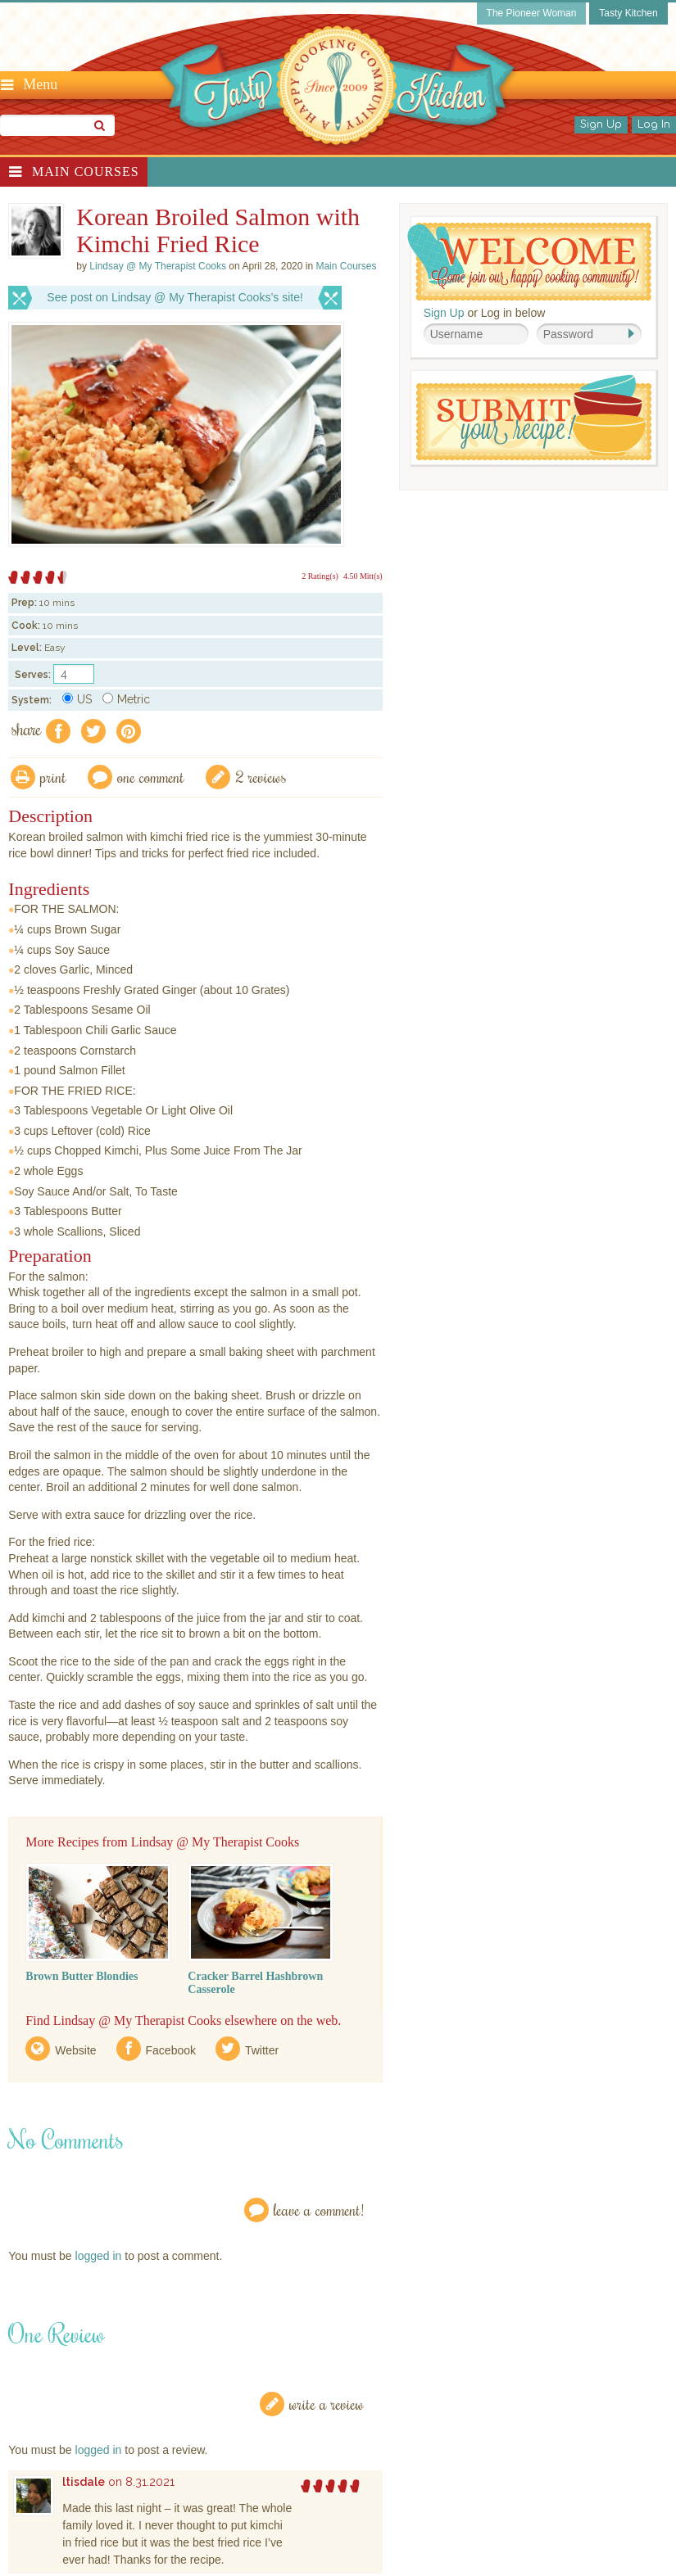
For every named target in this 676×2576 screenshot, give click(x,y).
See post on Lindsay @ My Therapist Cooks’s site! (175, 297)
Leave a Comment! (319, 2210)
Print (53, 777)
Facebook (171, 2050)
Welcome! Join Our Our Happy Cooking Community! (529, 262)
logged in (98, 2255)
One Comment (150, 777)
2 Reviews (261, 777)
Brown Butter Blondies (81, 1976)
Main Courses (85, 172)
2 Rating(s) (320, 576)
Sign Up (601, 124)
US (77, 699)
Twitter (262, 2050)
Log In (653, 124)
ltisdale (83, 2481)
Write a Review (326, 2404)
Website (75, 2050)
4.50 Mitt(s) (363, 576)
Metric (126, 699)
